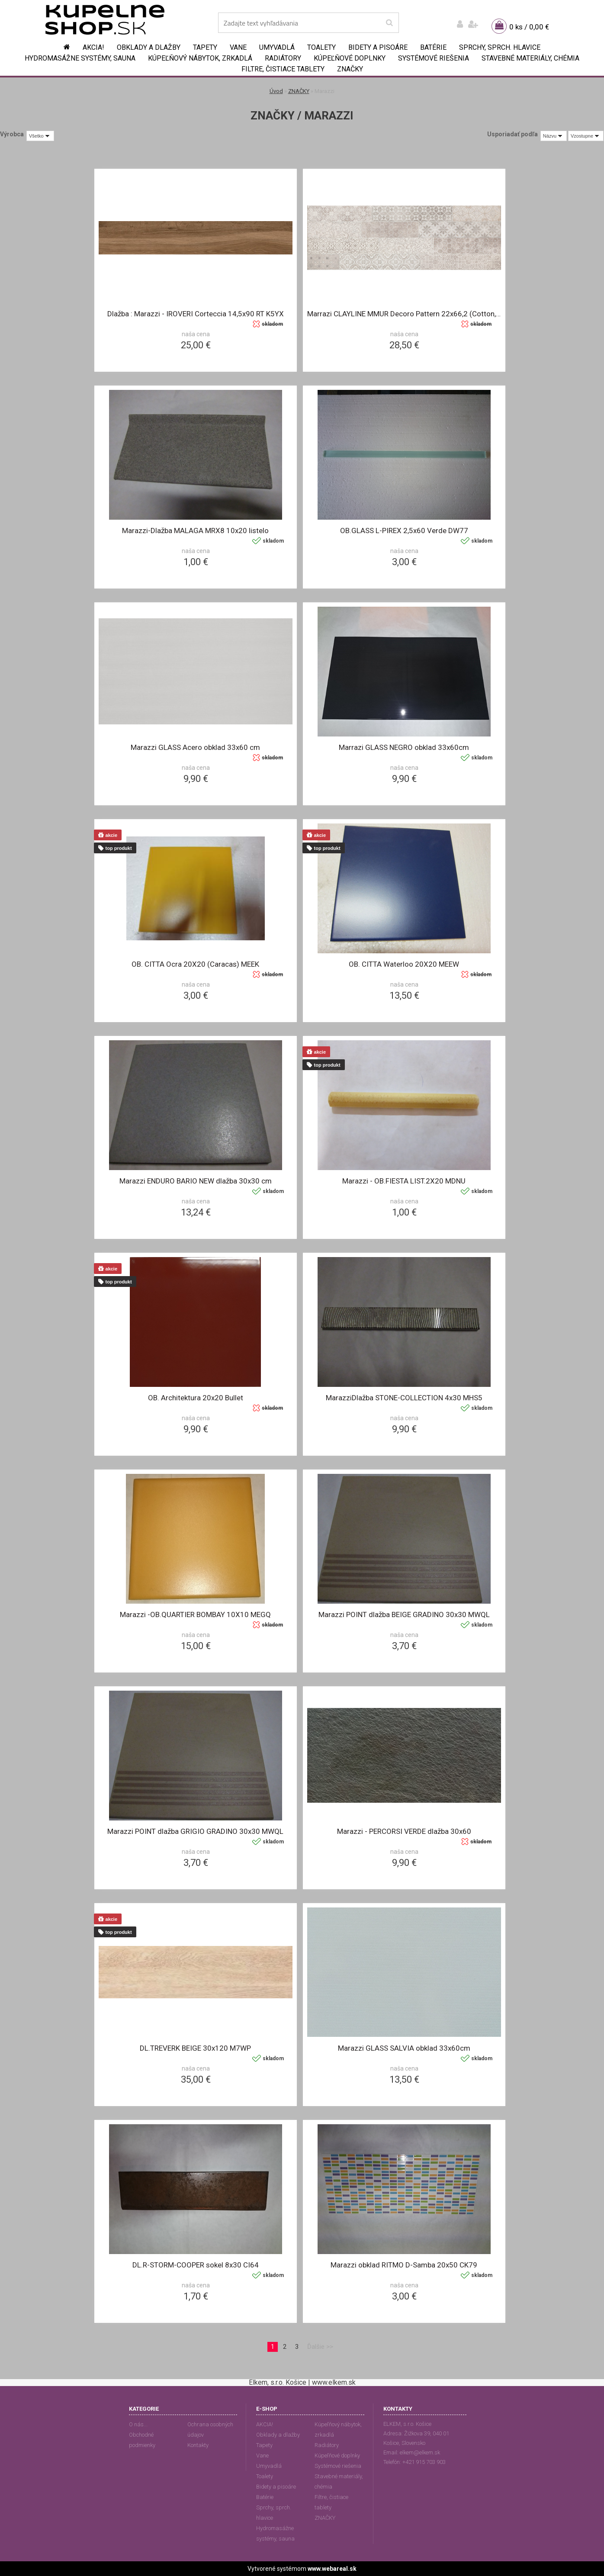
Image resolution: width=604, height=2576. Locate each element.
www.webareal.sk (332, 2568)
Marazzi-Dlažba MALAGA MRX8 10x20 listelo (195, 530)
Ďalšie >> (320, 2347)
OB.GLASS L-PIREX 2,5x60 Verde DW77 (404, 530)
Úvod (276, 91)
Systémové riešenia (433, 58)
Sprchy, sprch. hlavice (499, 47)
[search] (389, 23)
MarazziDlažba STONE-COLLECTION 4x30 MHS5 (404, 1397)
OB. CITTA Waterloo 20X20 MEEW (404, 964)
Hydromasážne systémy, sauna (80, 58)
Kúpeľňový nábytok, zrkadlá (200, 58)
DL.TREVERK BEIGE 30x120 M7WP (195, 2048)
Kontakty (198, 2445)
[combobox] (553, 136)
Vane (238, 47)
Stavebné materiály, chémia (530, 58)
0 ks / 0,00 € (529, 27)
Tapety (205, 47)
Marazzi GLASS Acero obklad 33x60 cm (195, 747)
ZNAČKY (350, 69)
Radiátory (283, 58)
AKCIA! (93, 47)
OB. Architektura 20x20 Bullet (195, 1397)
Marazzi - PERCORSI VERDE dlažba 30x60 (404, 1831)
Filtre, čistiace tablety (282, 69)
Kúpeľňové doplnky (350, 58)
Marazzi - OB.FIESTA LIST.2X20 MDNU (404, 1181)
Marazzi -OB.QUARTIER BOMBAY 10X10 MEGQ (195, 1614)
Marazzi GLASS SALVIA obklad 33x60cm (404, 2048)
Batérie (433, 47)
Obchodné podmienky (142, 2439)
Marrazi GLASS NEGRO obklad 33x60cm (404, 747)
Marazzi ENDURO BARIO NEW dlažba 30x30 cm (195, 1181)
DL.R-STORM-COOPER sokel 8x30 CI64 (195, 2265)
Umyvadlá (277, 47)
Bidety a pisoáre (378, 47)
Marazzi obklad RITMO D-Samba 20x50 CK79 (404, 2265)
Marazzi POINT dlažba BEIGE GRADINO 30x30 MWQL (404, 1614)
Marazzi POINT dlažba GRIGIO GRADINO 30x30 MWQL (195, 1831)
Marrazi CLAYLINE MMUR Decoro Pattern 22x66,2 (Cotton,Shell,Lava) (404, 313)
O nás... (138, 2424)
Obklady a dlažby (148, 47)
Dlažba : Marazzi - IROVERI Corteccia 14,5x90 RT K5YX (195, 313)
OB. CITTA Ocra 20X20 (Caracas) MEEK (195, 964)
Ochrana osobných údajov (210, 2429)
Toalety (321, 47)
